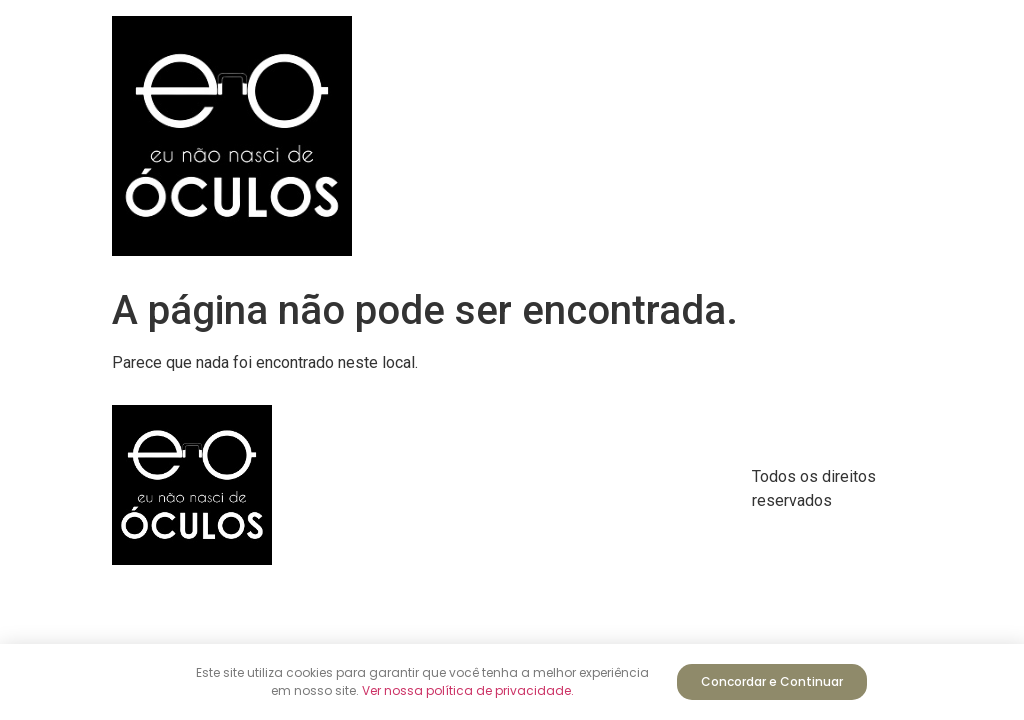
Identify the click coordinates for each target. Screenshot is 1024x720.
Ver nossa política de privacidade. (468, 690)
